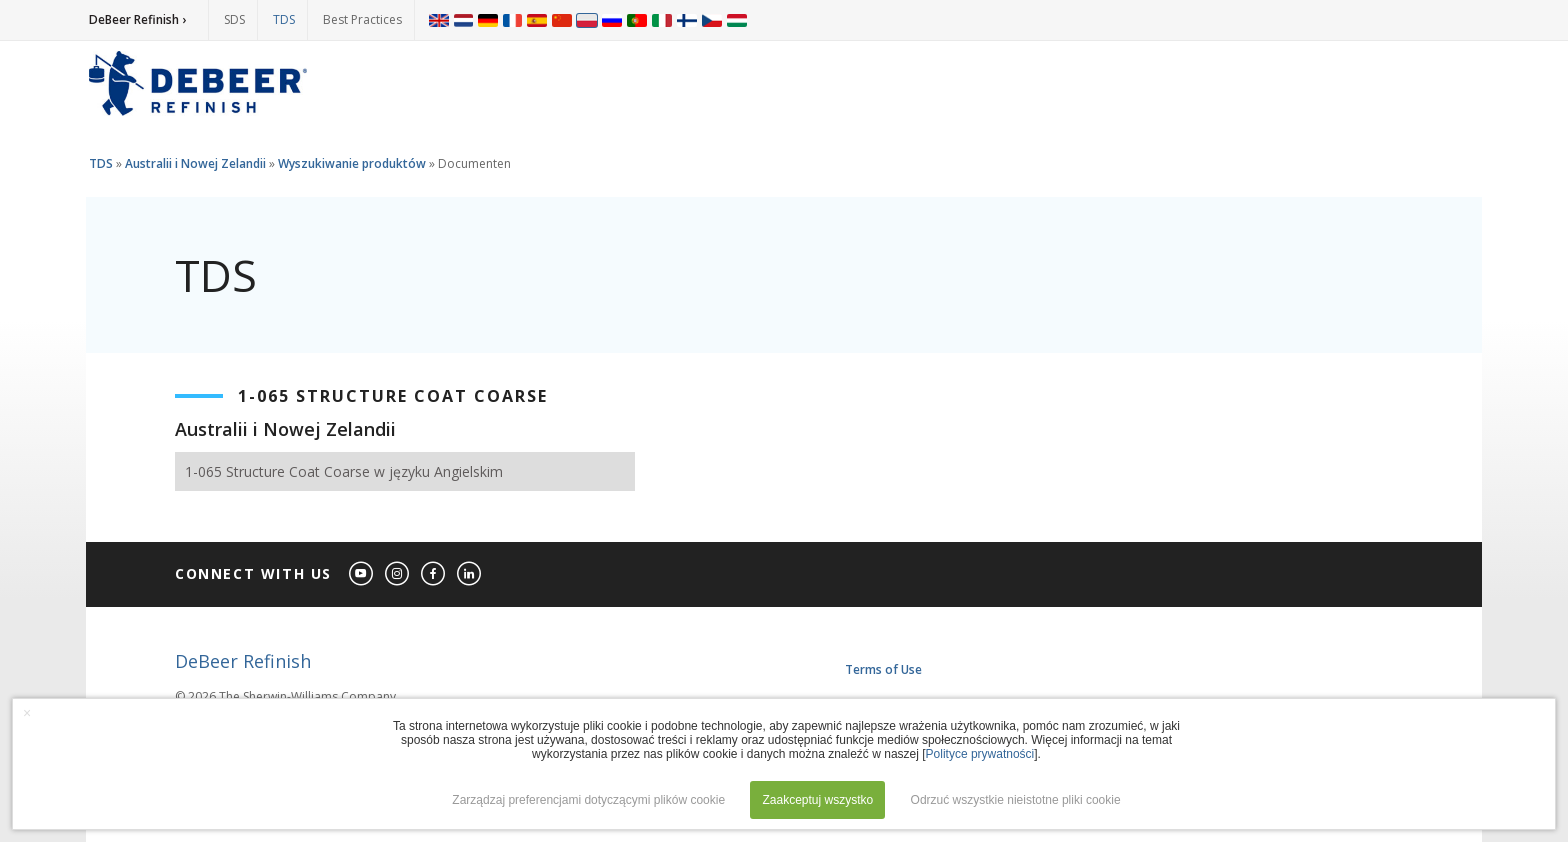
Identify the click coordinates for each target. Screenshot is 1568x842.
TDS (284, 19)
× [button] (27, 713)
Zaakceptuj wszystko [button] (817, 800)
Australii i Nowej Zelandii (195, 163)
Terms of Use (883, 669)
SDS (234, 19)
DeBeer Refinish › (137, 19)
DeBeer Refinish (243, 661)
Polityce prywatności (980, 754)
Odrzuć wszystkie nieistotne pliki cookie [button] (1016, 800)
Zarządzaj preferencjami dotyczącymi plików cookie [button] (588, 800)
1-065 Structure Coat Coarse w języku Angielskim (344, 471)
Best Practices (362, 19)
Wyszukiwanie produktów (352, 163)
